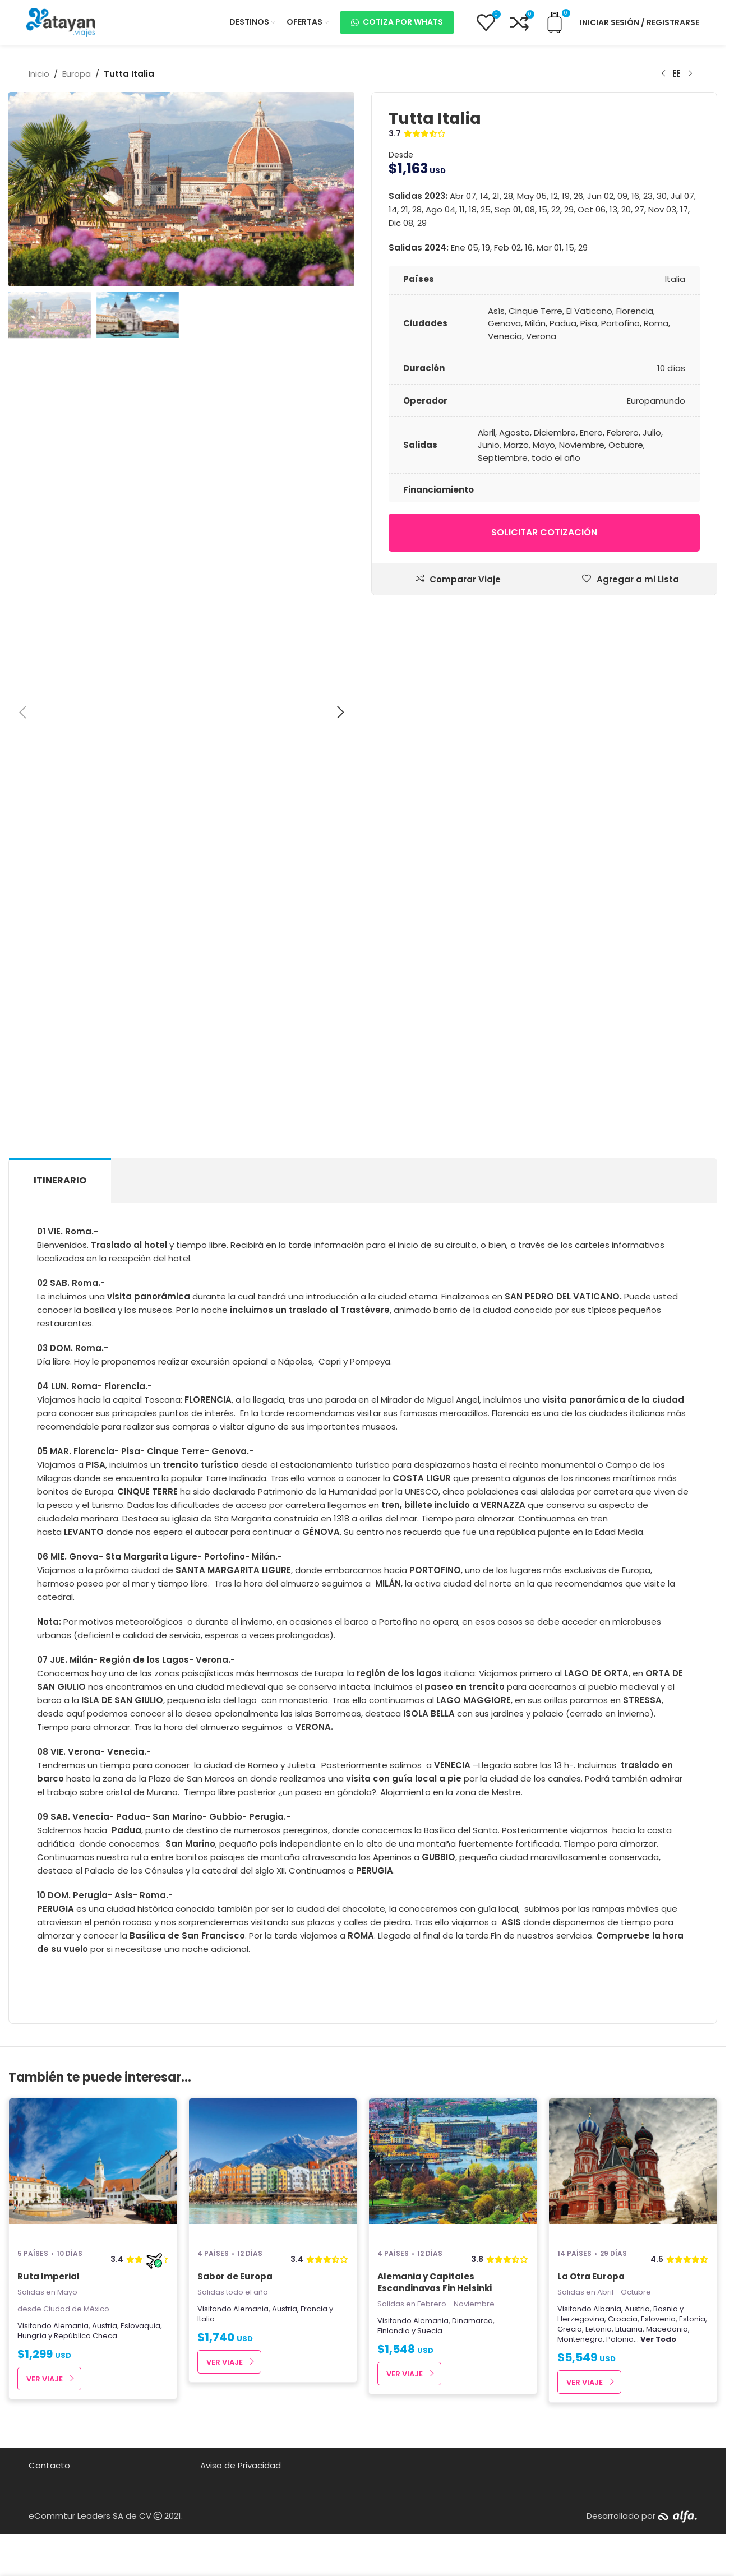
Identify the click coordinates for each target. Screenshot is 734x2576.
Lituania (629, 2329)
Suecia (429, 2330)
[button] (22, 713)
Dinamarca (472, 2320)
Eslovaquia (140, 2325)
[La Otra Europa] (633, 2168)
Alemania (71, 2325)
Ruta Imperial (48, 2276)
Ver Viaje (44, 2379)
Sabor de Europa (235, 2276)
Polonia (620, 2339)
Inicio (39, 74)
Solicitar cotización (544, 532)
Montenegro (580, 2339)
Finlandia (393, 2330)
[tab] (60, 1180)
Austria (104, 2325)
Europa (76, 74)
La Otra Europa (591, 2276)
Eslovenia (658, 2319)
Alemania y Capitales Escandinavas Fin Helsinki (434, 2282)
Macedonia (667, 2329)
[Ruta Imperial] (93, 2168)
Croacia (623, 2319)
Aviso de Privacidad (240, 2465)
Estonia (692, 2319)
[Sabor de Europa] (273, 2168)
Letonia (598, 2329)
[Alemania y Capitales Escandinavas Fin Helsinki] (453, 2168)
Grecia (569, 2329)
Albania (607, 2309)
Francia (314, 2309)
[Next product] (690, 74)
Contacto (49, 2465)
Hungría (32, 2335)
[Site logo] (60, 21)
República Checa (85, 2335)
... (655, 2339)
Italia (206, 2319)
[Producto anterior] (663, 74)
